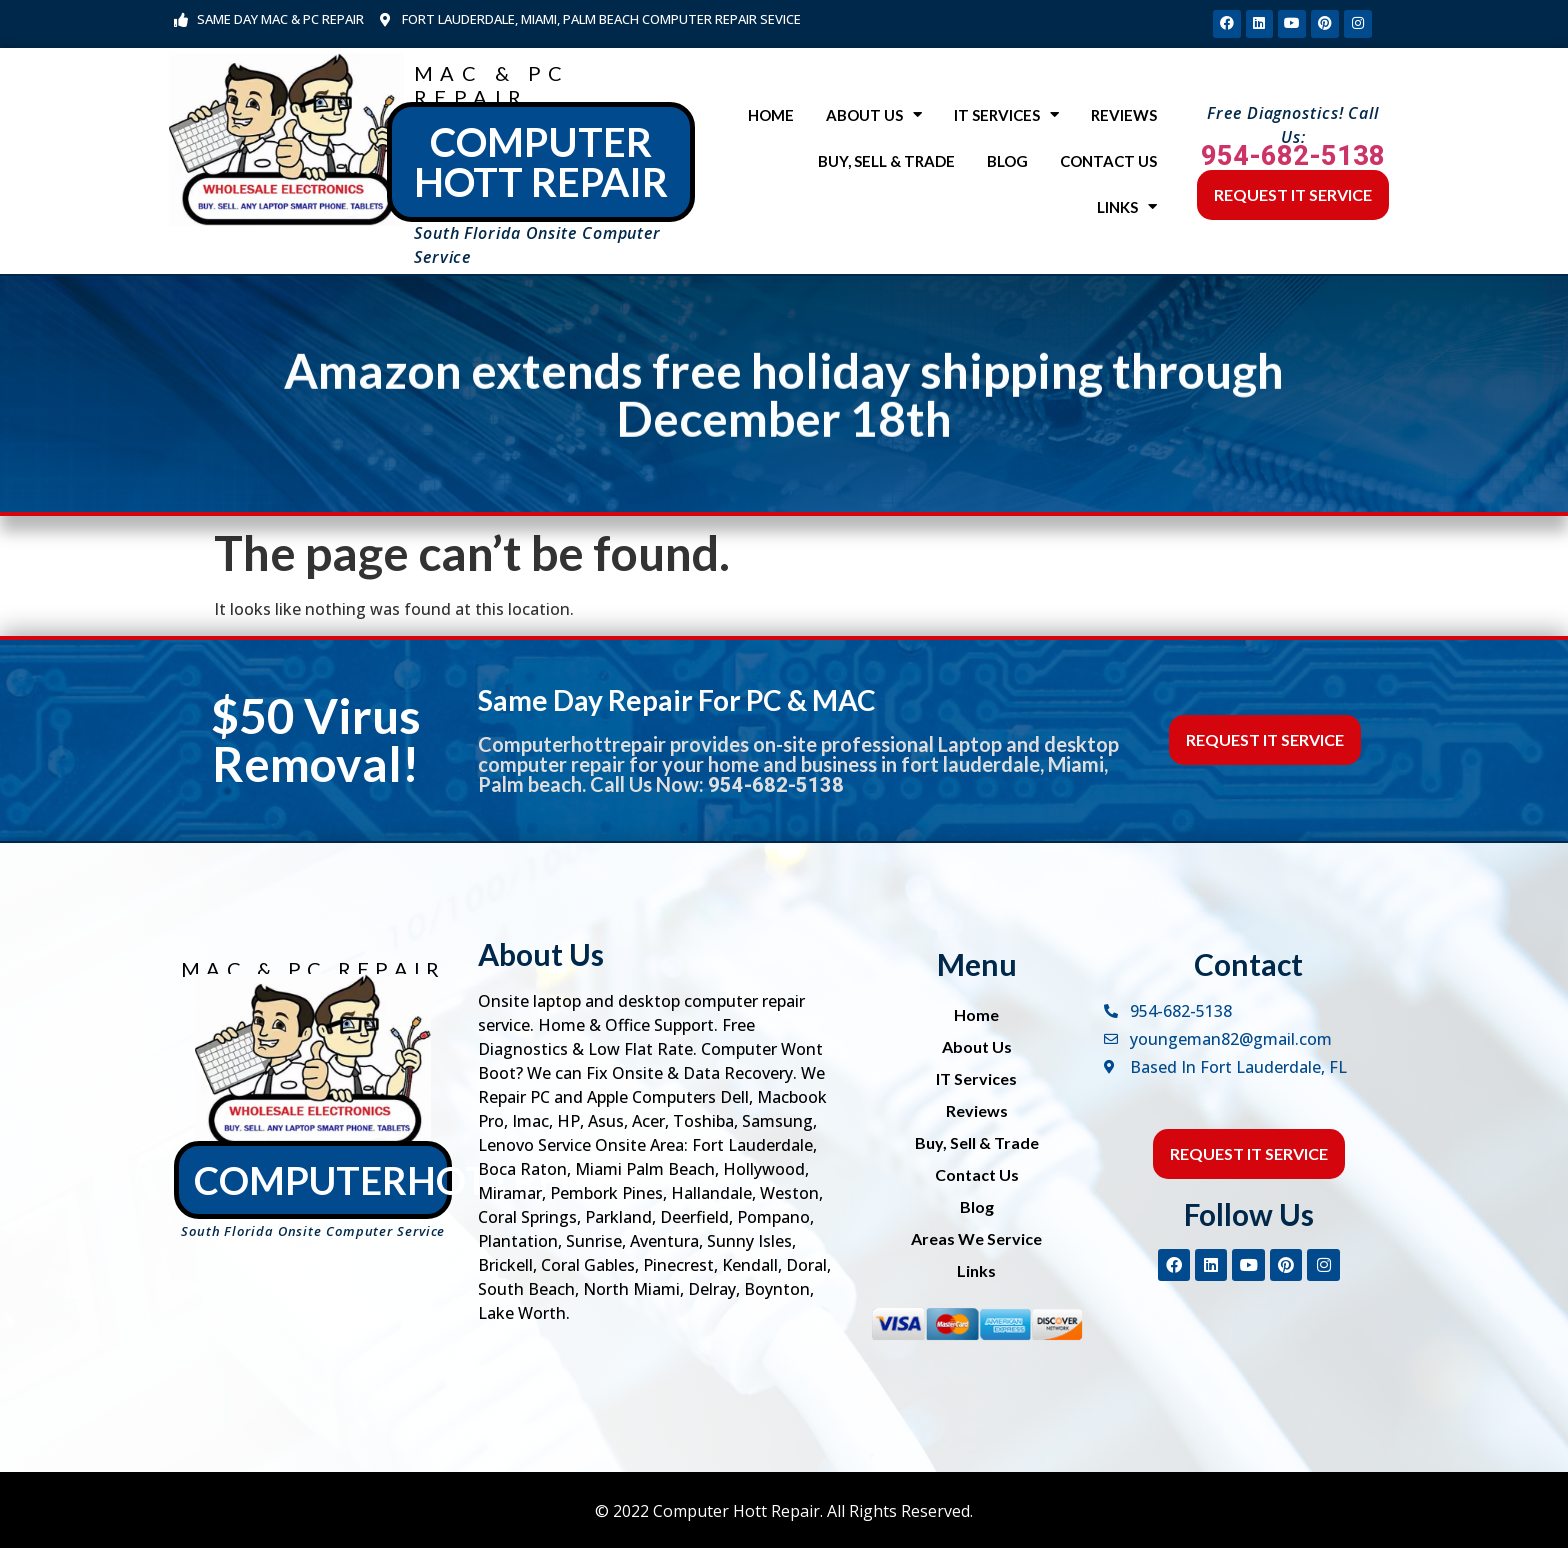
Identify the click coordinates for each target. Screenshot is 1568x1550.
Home (771, 117)
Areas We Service (976, 1240)
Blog (1007, 163)
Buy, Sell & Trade (886, 163)
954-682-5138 (1293, 158)
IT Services (1006, 117)
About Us (874, 117)
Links (1127, 209)
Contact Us (1108, 163)
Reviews (1124, 117)
